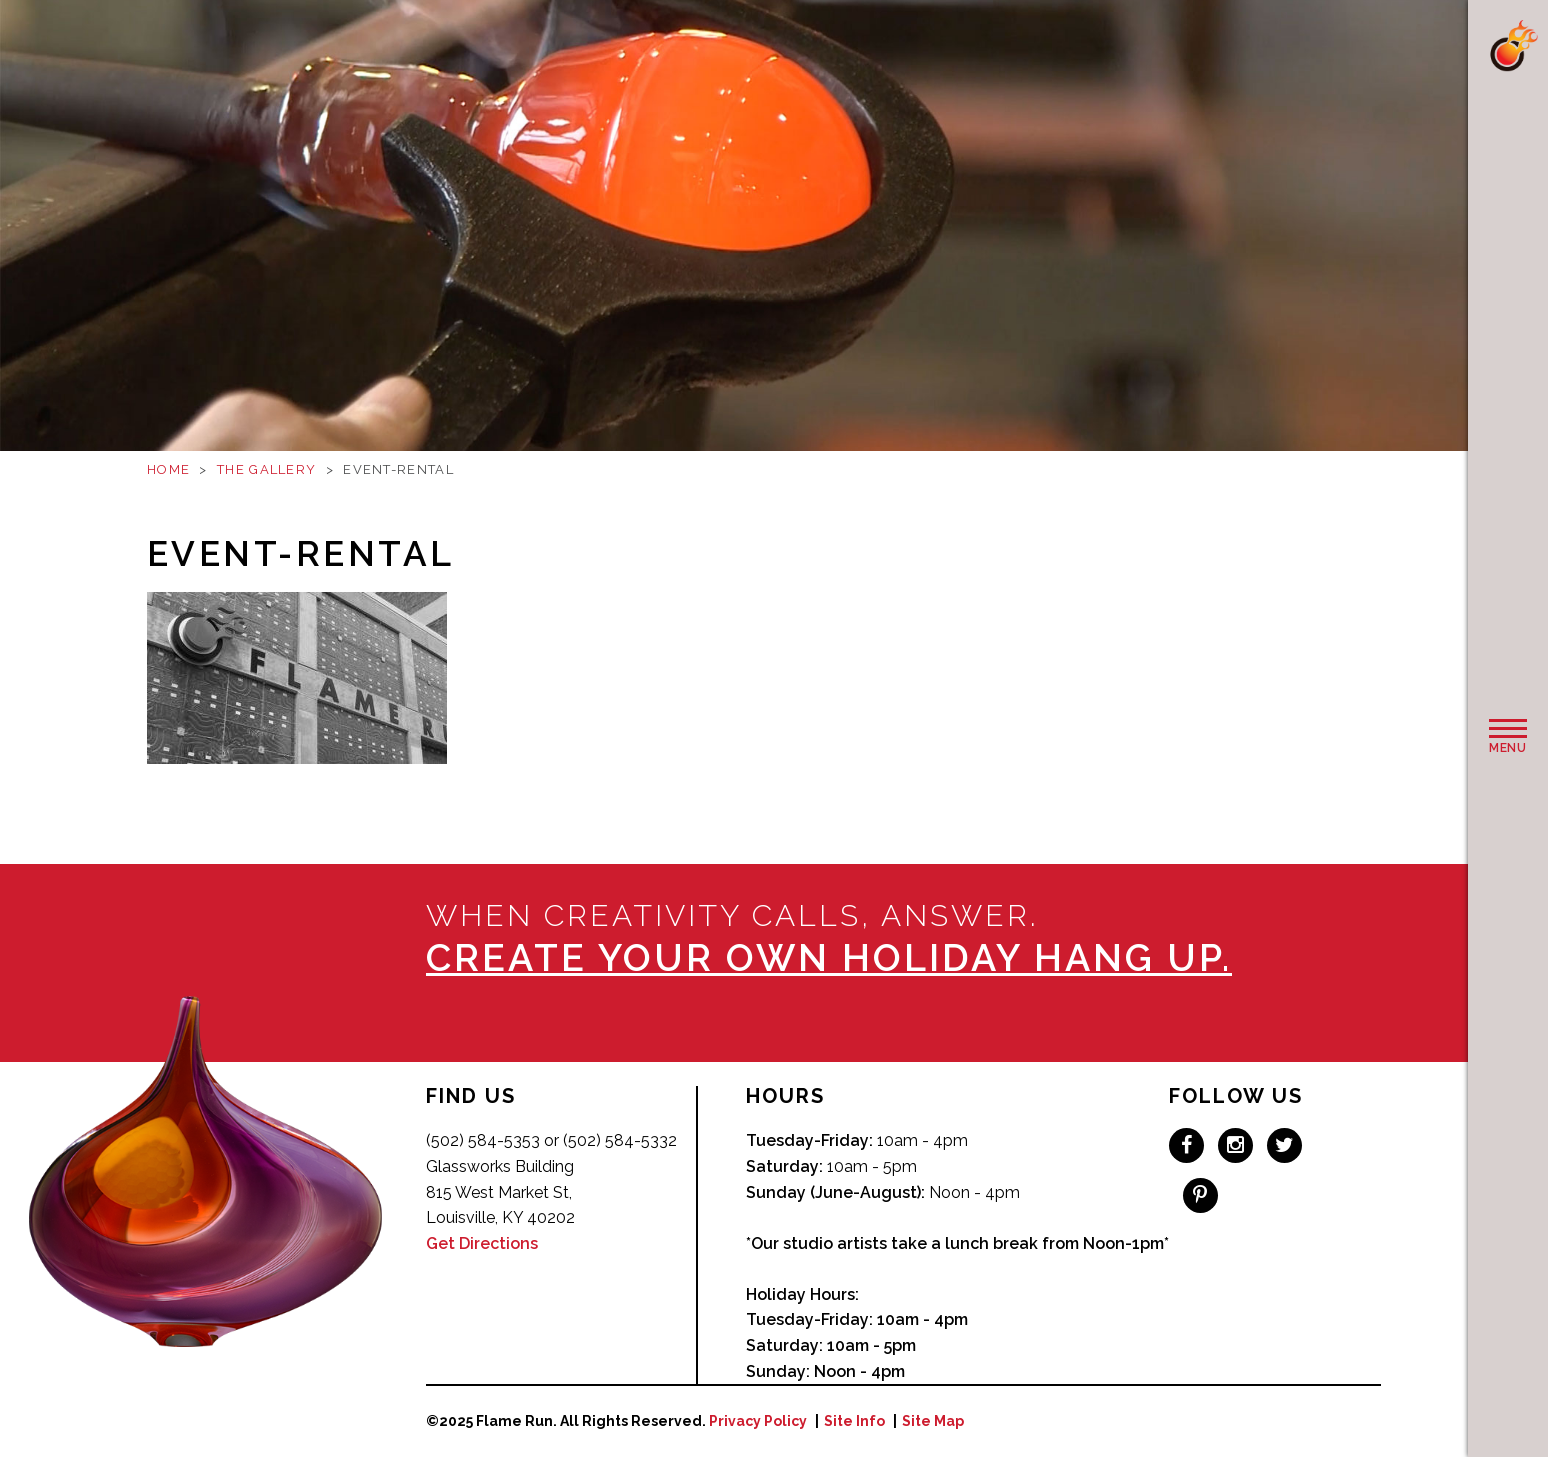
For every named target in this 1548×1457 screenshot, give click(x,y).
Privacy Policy (758, 1421)
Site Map (933, 1421)
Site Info (854, 1421)
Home (168, 469)
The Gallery (266, 469)
